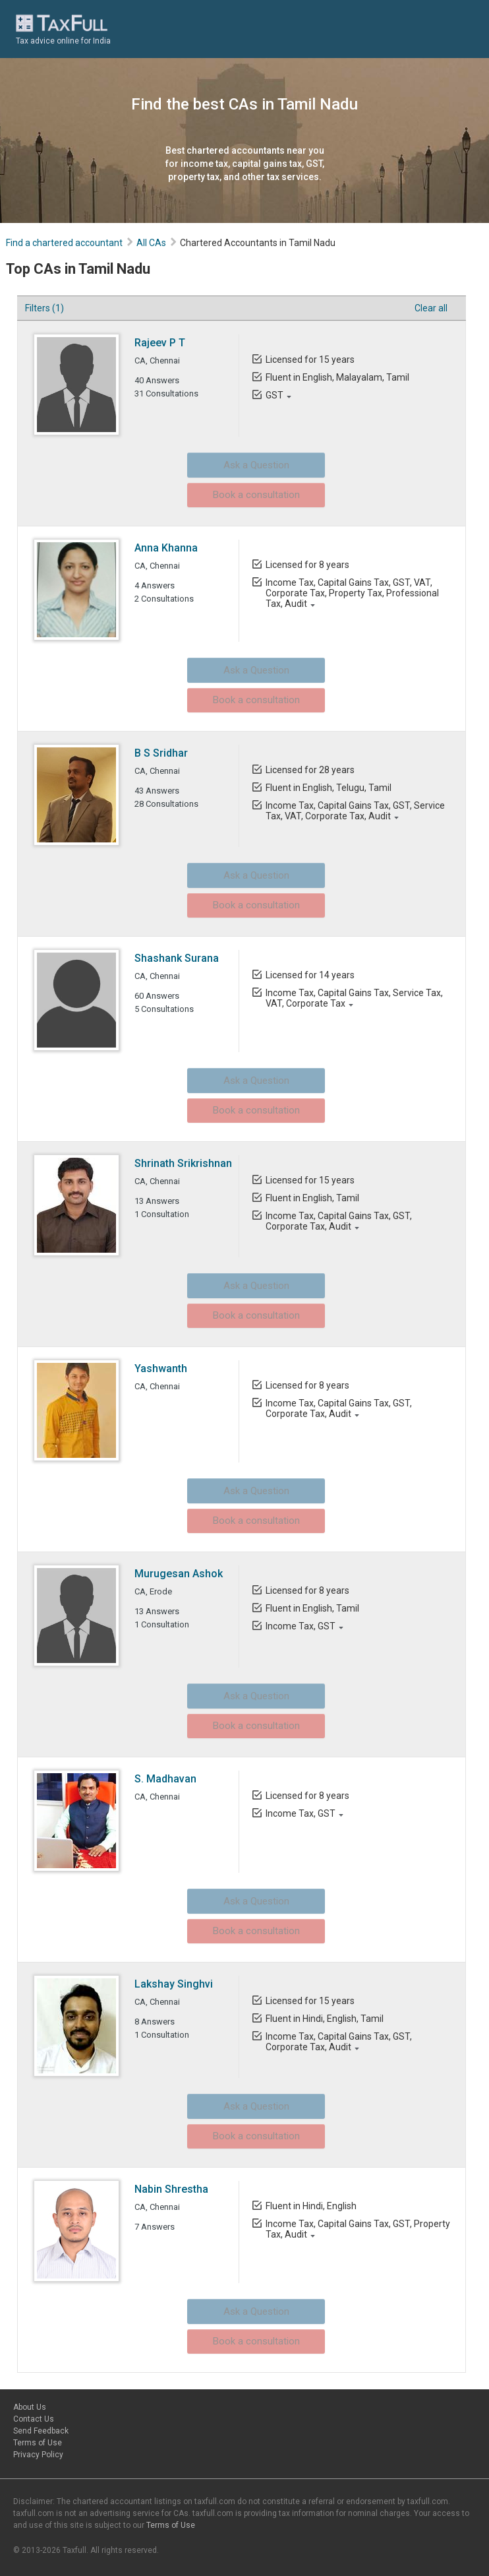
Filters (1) (45, 308)
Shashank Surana (177, 958)
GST (274, 395)
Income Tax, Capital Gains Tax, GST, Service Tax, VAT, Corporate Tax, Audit (354, 810)
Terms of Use (37, 2442)
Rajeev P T (160, 342)
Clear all (427, 308)
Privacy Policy (38, 2454)
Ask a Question (235, 463)
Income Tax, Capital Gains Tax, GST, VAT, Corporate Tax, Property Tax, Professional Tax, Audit (351, 593)
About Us (29, 2407)
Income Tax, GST (300, 1626)
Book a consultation (235, 489)
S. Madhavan (166, 1779)
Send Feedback (41, 2430)
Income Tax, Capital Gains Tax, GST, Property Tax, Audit (357, 2229)
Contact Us (33, 2419)
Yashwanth (161, 1368)
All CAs (152, 242)
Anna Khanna (166, 548)
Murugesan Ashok (179, 1573)
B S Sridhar (161, 753)
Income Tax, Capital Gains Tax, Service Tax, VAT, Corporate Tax (353, 998)
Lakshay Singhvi (174, 1984)
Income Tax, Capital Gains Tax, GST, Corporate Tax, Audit (338, 1221)
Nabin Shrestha (172, 2189)
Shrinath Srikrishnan (184, 1163)
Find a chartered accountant (65, 242)
